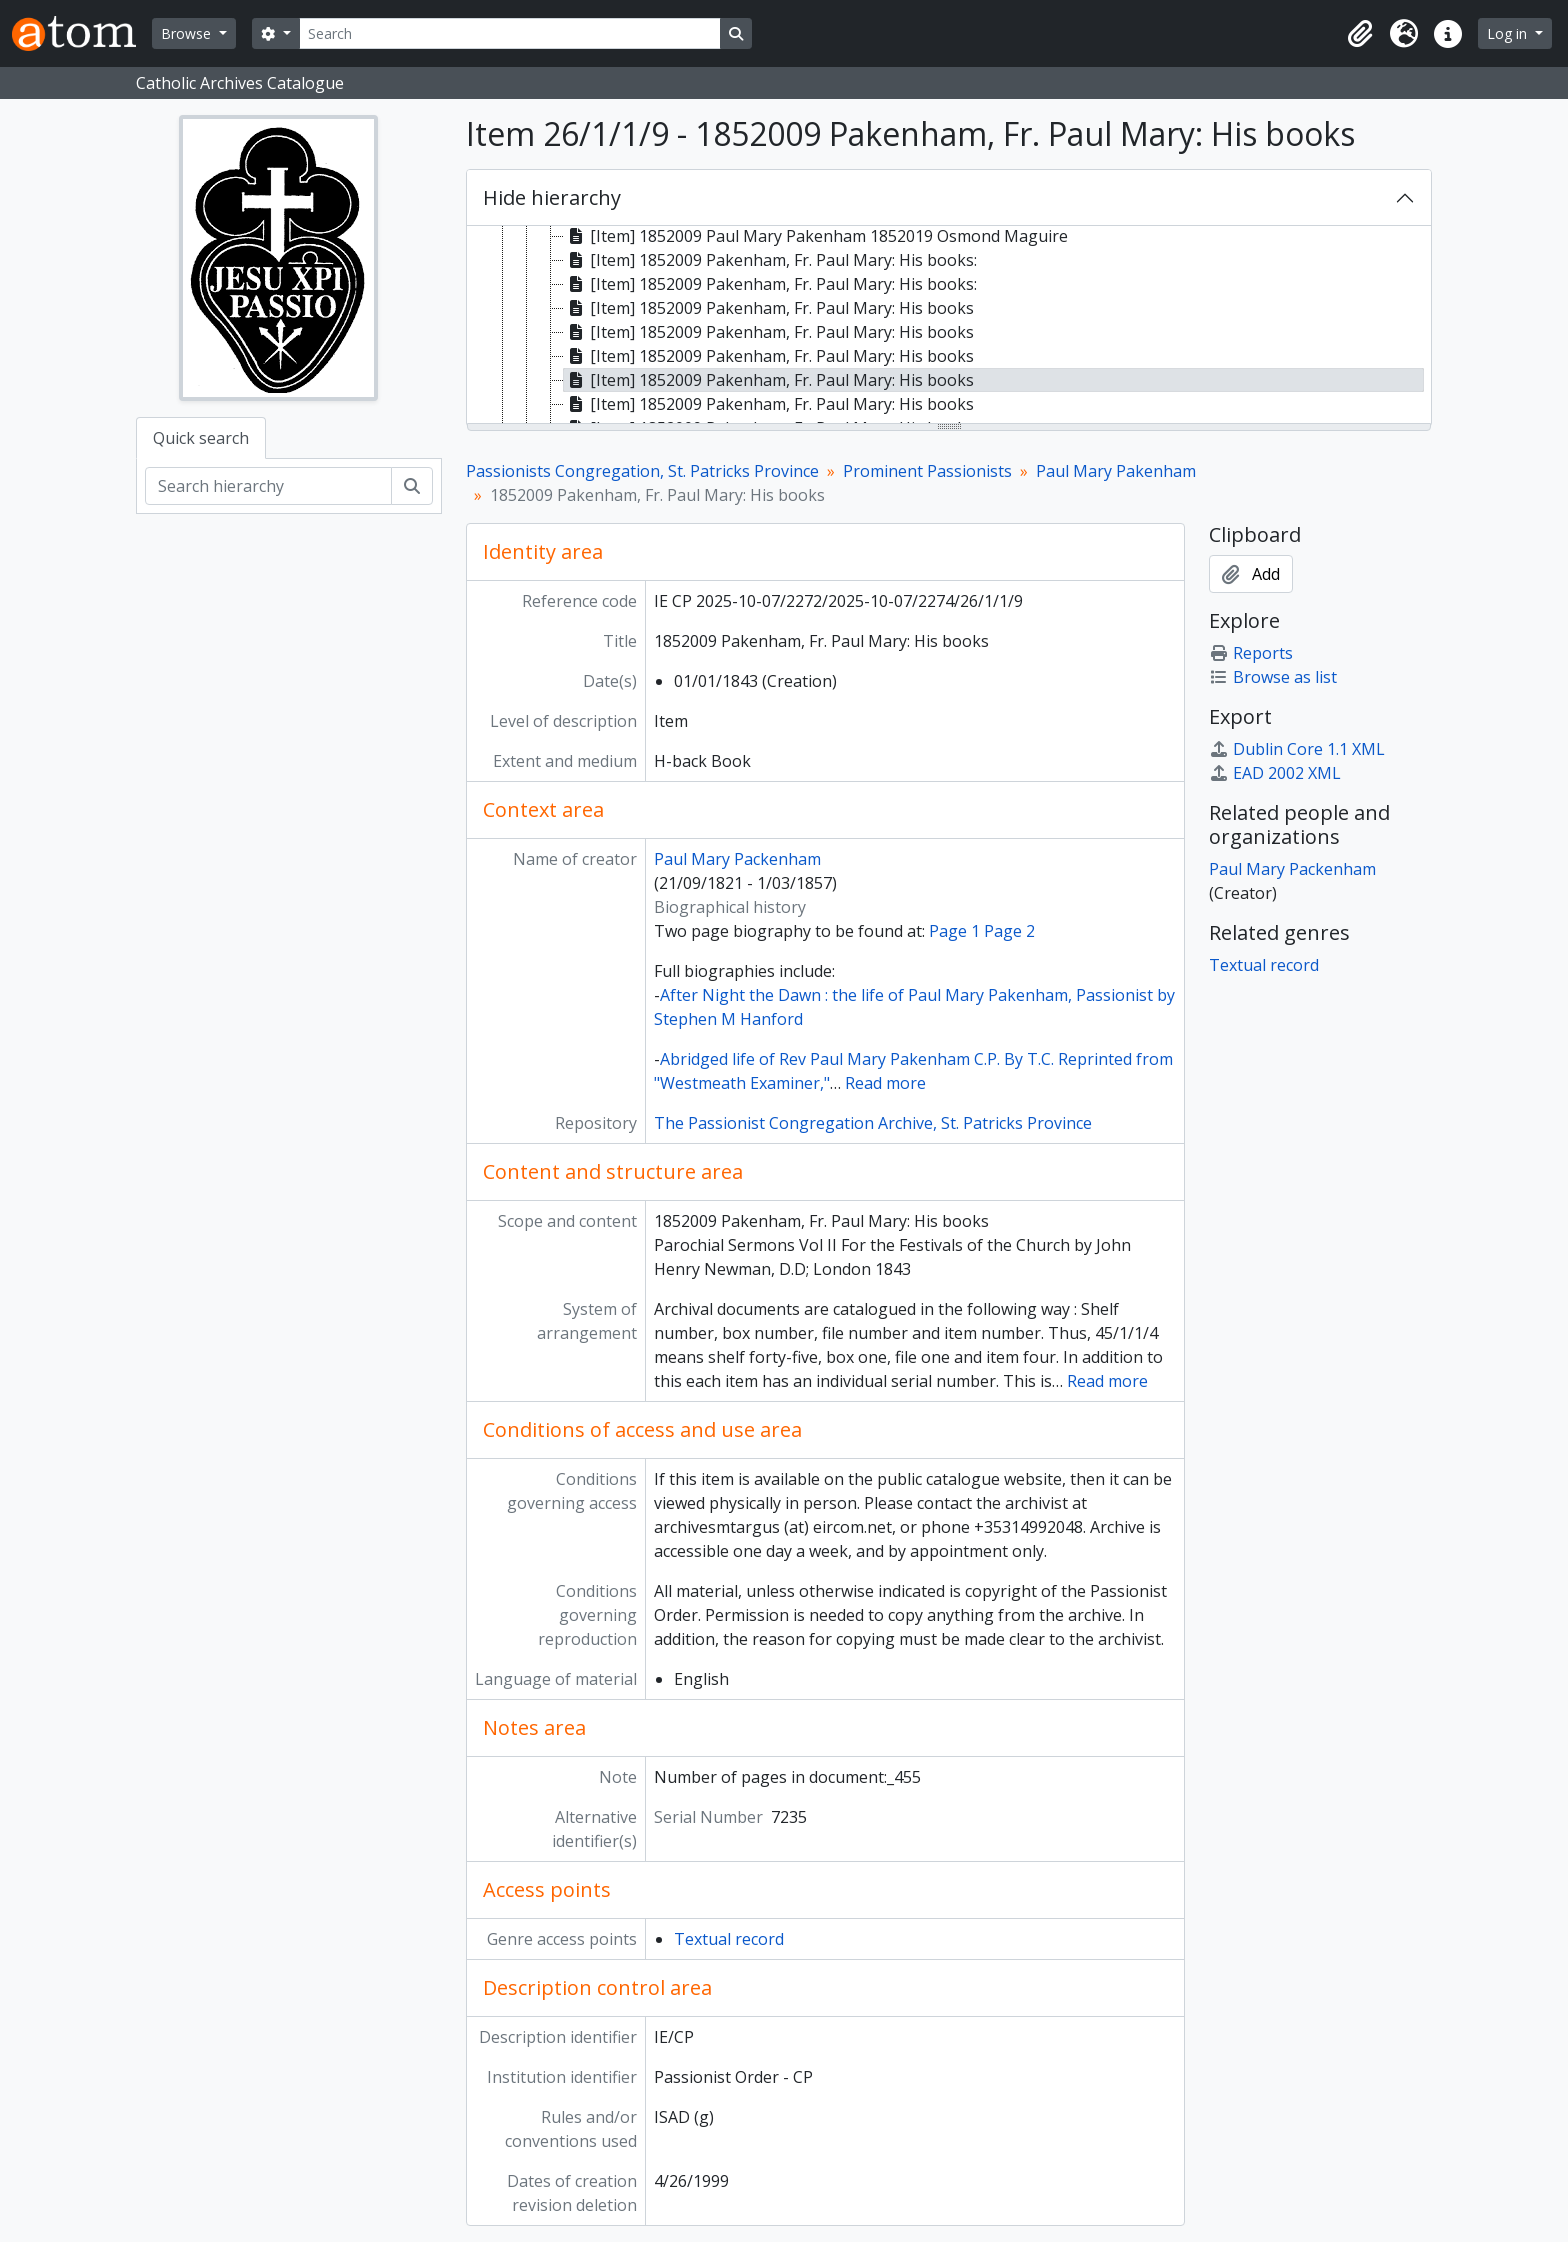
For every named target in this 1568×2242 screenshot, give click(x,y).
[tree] (949, 326)
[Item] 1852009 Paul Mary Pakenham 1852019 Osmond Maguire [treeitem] (816, 236)
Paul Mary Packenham (737, 859)
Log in (1509, 33)
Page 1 (954, 931)
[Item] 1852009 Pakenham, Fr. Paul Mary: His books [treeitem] (769, 308)
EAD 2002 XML (1275, 773)
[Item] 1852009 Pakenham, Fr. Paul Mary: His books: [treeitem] (770, 260)
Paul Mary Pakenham (1116, 471)
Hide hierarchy (552, 197)
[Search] (510, 33)
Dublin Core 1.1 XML (1297, 749)
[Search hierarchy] (268, 486)
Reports (1251, 653)
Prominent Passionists (927, 471)
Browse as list (1273, 677)
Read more (885, 1083)
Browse (188, 33)
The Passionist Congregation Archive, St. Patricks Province (873, 1123)
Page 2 (1009, 931)
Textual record (729, 1939)
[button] (1360, 34)
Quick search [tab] (201, 438)
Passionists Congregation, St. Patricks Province (642, 471)
